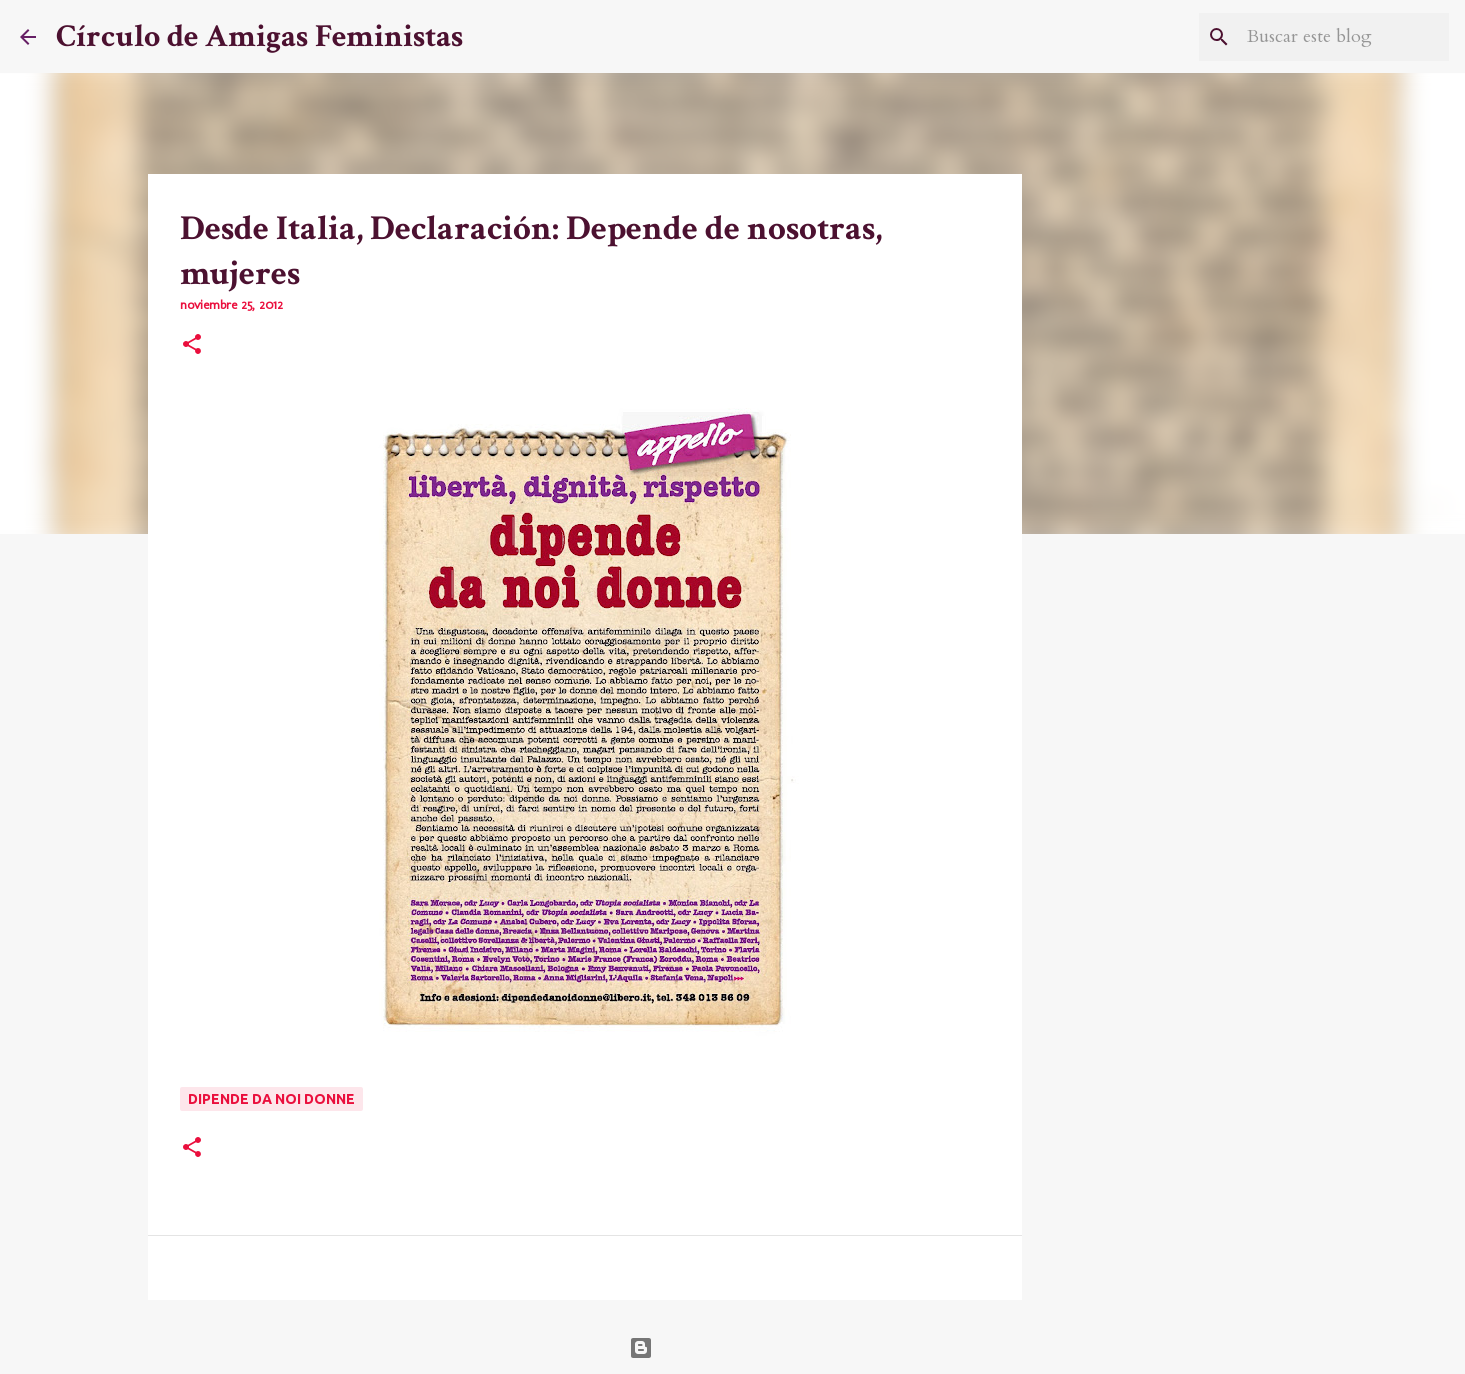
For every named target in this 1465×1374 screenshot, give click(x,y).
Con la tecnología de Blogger (732, 1348)
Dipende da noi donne (271, 1099)
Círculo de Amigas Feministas (259, 36)
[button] (192, 346)
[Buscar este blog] (1344, 37)
